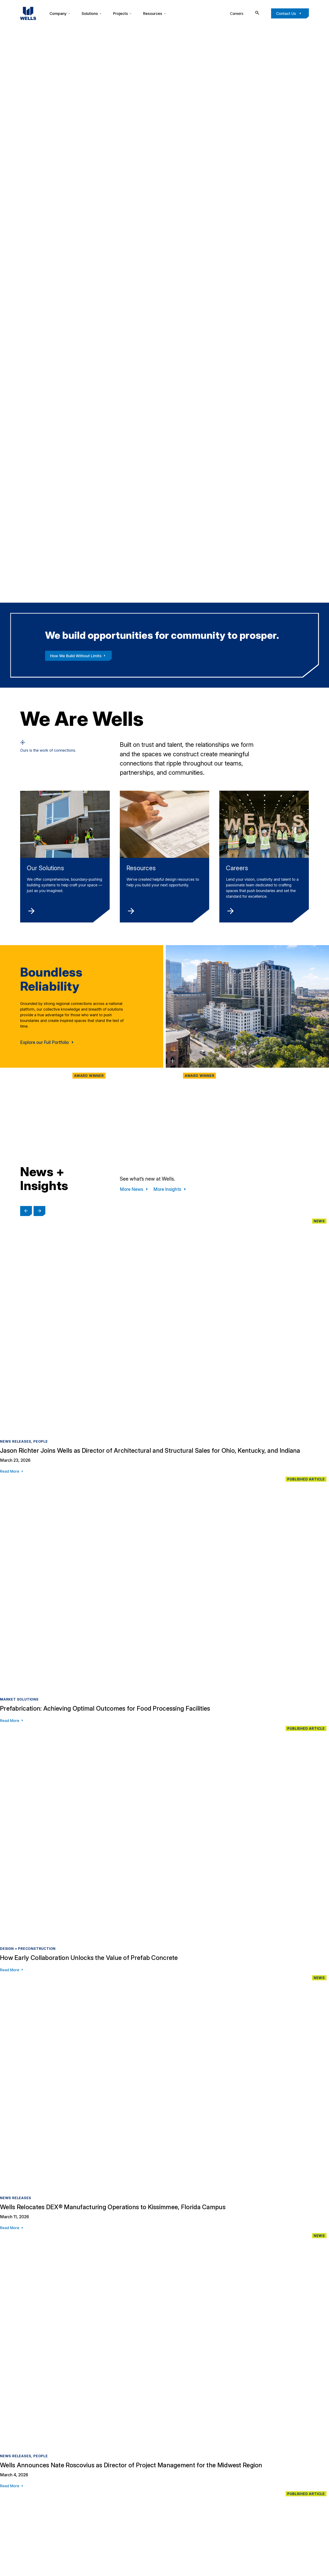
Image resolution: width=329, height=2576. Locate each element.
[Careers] (264, 857)
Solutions (92, 13)
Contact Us (289, 13)
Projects (123, 13)
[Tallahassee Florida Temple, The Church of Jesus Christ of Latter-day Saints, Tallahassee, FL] (165, 1106)
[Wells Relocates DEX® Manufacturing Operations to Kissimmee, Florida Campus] (164, 2102)
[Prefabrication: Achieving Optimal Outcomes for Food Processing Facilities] (164, 1598)
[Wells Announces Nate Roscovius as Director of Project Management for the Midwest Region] (164, 2360)
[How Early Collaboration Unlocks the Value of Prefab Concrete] (164, 1848)
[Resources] (164, 857)
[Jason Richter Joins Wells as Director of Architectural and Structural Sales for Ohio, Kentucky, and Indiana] (164, 1345)
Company (61, 13)
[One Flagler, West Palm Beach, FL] (54, 1106)
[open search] (257, 13)
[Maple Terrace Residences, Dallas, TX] (247, 1006)
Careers (236, 13)
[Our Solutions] (65, 857)
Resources (155, 13)
